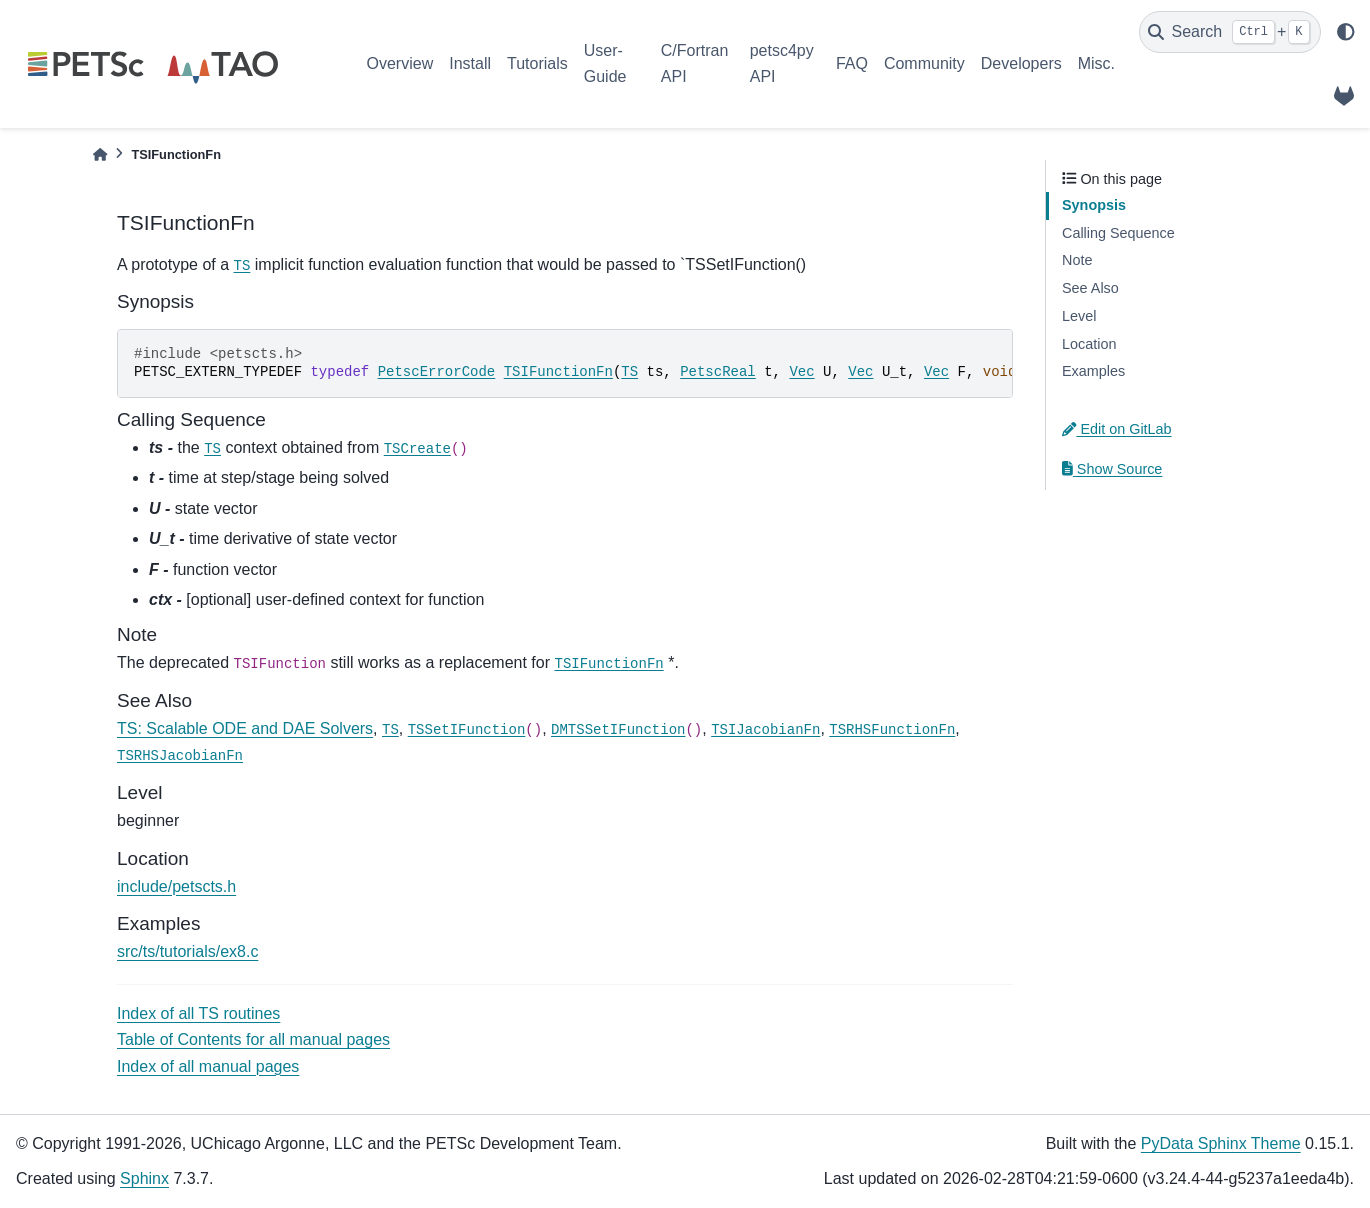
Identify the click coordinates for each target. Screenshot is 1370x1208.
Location (1089, 344)
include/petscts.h (176, 886)
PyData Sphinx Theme (1221, 1143)
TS (242, 266)
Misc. (1096, 63)
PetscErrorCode (437, 372)
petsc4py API (782, 63)
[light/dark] (1346, 32)
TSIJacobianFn (765, 730)
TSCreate (417, 449)
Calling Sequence (1118, 233)
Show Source (1112, 469)
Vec (801, 372)
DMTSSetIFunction (618, 730)
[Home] (100, 154)
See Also (1090, 288)
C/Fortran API (695, 63)
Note (1077, 260)
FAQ (852, 63)
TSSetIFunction (467, 730)
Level (1079, 316)
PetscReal (718, 372)
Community (924, 63)
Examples (1093, 371)
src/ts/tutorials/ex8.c (187, 951)
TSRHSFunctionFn (892, 730)
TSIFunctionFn (558, 372)
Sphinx (144, 1178)
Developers (1021, 63)
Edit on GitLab (1117, 429)
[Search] (1230, 32)
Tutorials (537, 63)
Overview (400, 63)
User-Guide (605, 63)
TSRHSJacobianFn (180, 756)
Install (470, 63)
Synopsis (1094, 205)
